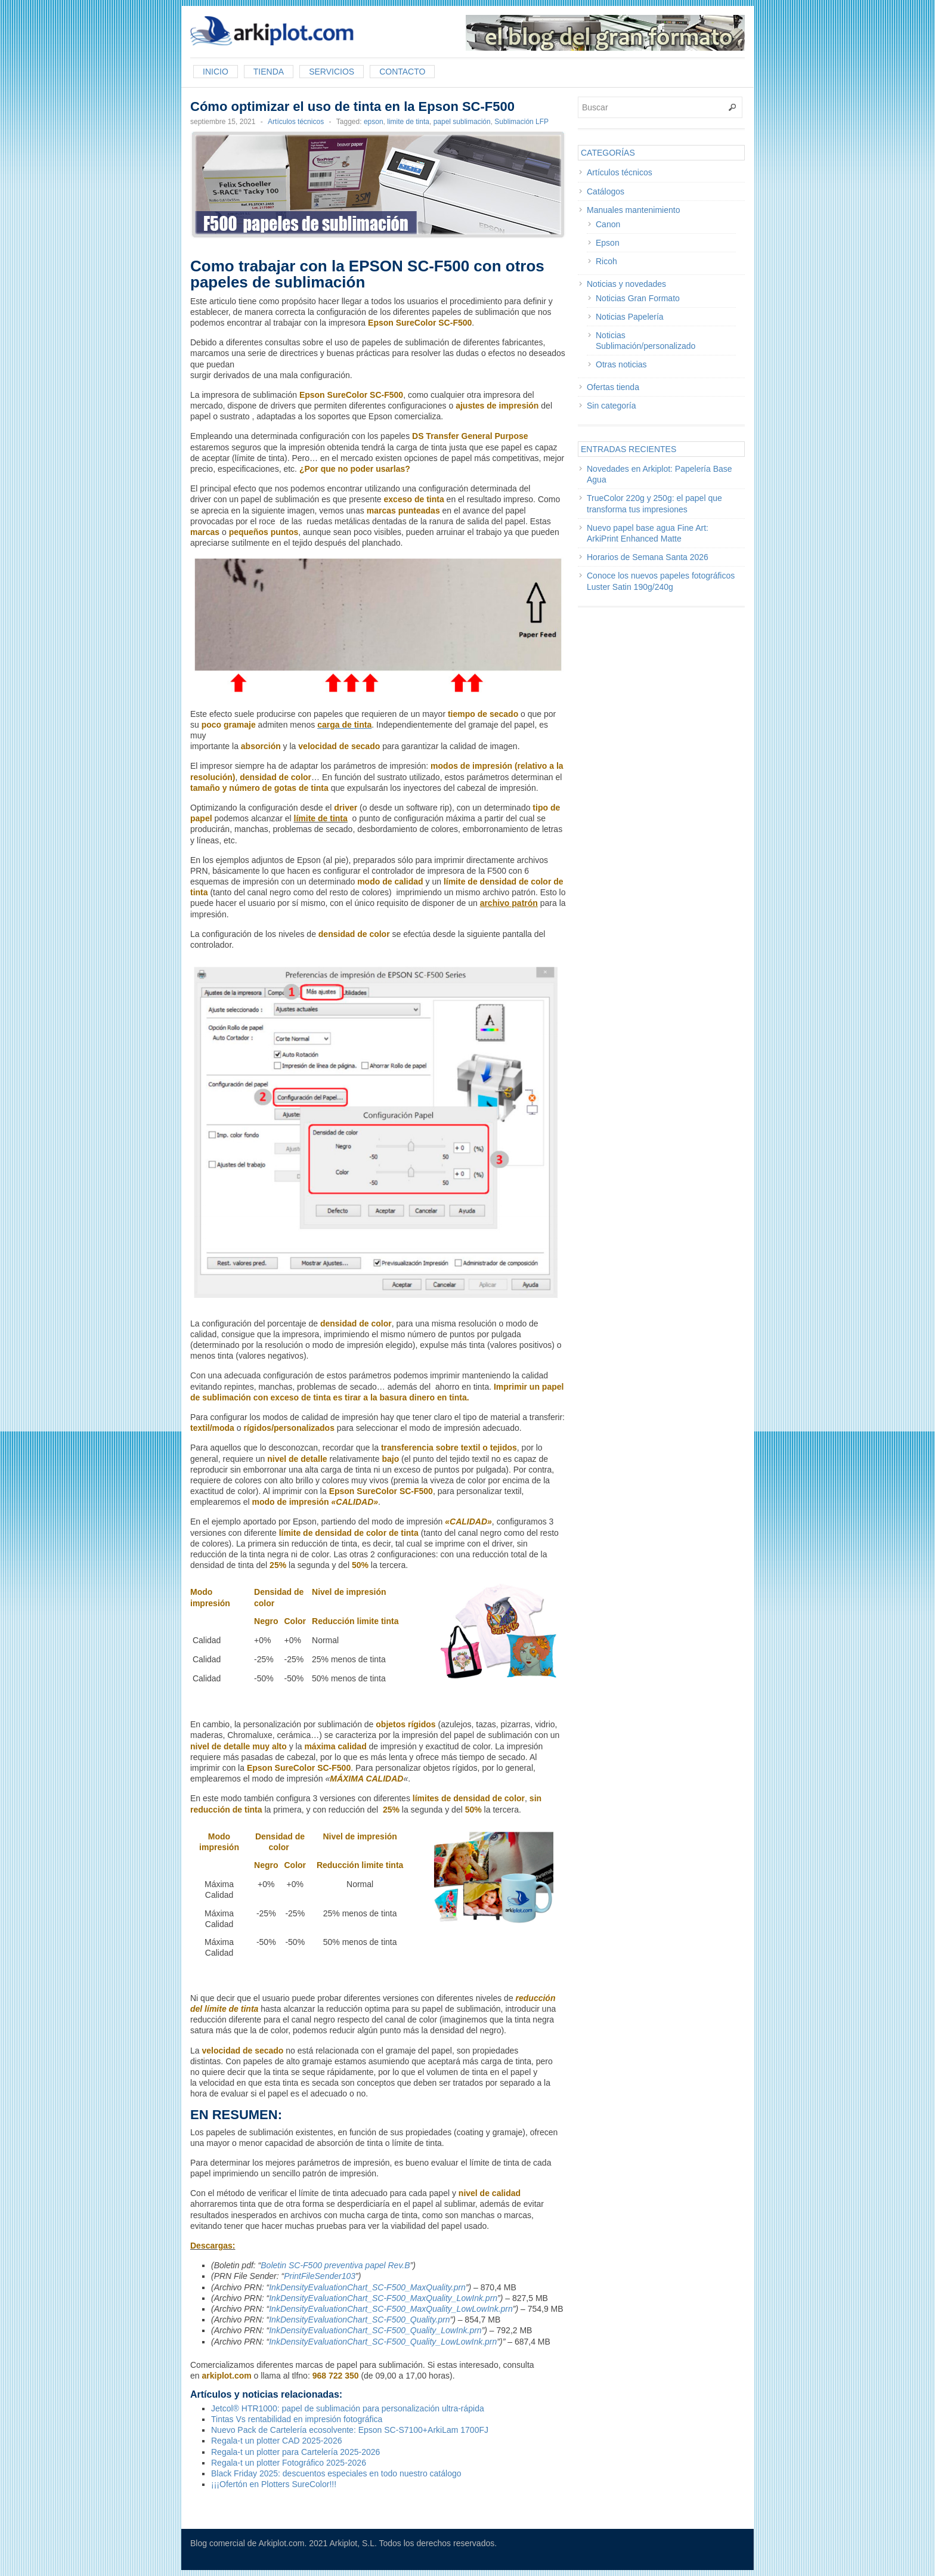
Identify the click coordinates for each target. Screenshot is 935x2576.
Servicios (331, 71)
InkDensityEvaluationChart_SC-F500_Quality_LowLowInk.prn (383, 2341)
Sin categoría (611, 405)
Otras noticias (621, 364)
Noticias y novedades (626, 284)
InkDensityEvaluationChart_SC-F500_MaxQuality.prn (367, 2287)
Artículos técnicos (296, 121)
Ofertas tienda (613, 387)
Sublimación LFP (521, 121)
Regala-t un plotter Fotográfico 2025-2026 (288, 2462)
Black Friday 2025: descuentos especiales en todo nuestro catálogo (336, 2473)
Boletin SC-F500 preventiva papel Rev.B (335, 2265)
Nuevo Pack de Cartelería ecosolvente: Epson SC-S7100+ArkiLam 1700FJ (349, 2430)
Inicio (215, 71)
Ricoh (606, 261)
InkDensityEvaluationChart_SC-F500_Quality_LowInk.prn (375, 2330)
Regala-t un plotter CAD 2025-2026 (276, 2440)
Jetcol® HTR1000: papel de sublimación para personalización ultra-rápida (347, 2408)
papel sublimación (462, 121)
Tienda (268, 71)
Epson (608, 243)
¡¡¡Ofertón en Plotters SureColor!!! (273, 2484)
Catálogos (605, 191)
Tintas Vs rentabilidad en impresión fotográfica (296, 2419)
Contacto (402, 71)
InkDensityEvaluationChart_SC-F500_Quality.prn (359, 2319)
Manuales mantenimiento (633, 210)
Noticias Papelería (630, 316)
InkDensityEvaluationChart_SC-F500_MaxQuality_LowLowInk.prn (391, 2309)
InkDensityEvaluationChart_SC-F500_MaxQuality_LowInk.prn (383, 2298)
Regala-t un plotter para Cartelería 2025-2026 (295, 2452)
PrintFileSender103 (319, 2276)
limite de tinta (408, 121)
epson (373, 121)
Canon (608, 224)
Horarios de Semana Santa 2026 (647, 557)
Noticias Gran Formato (638, 298)
